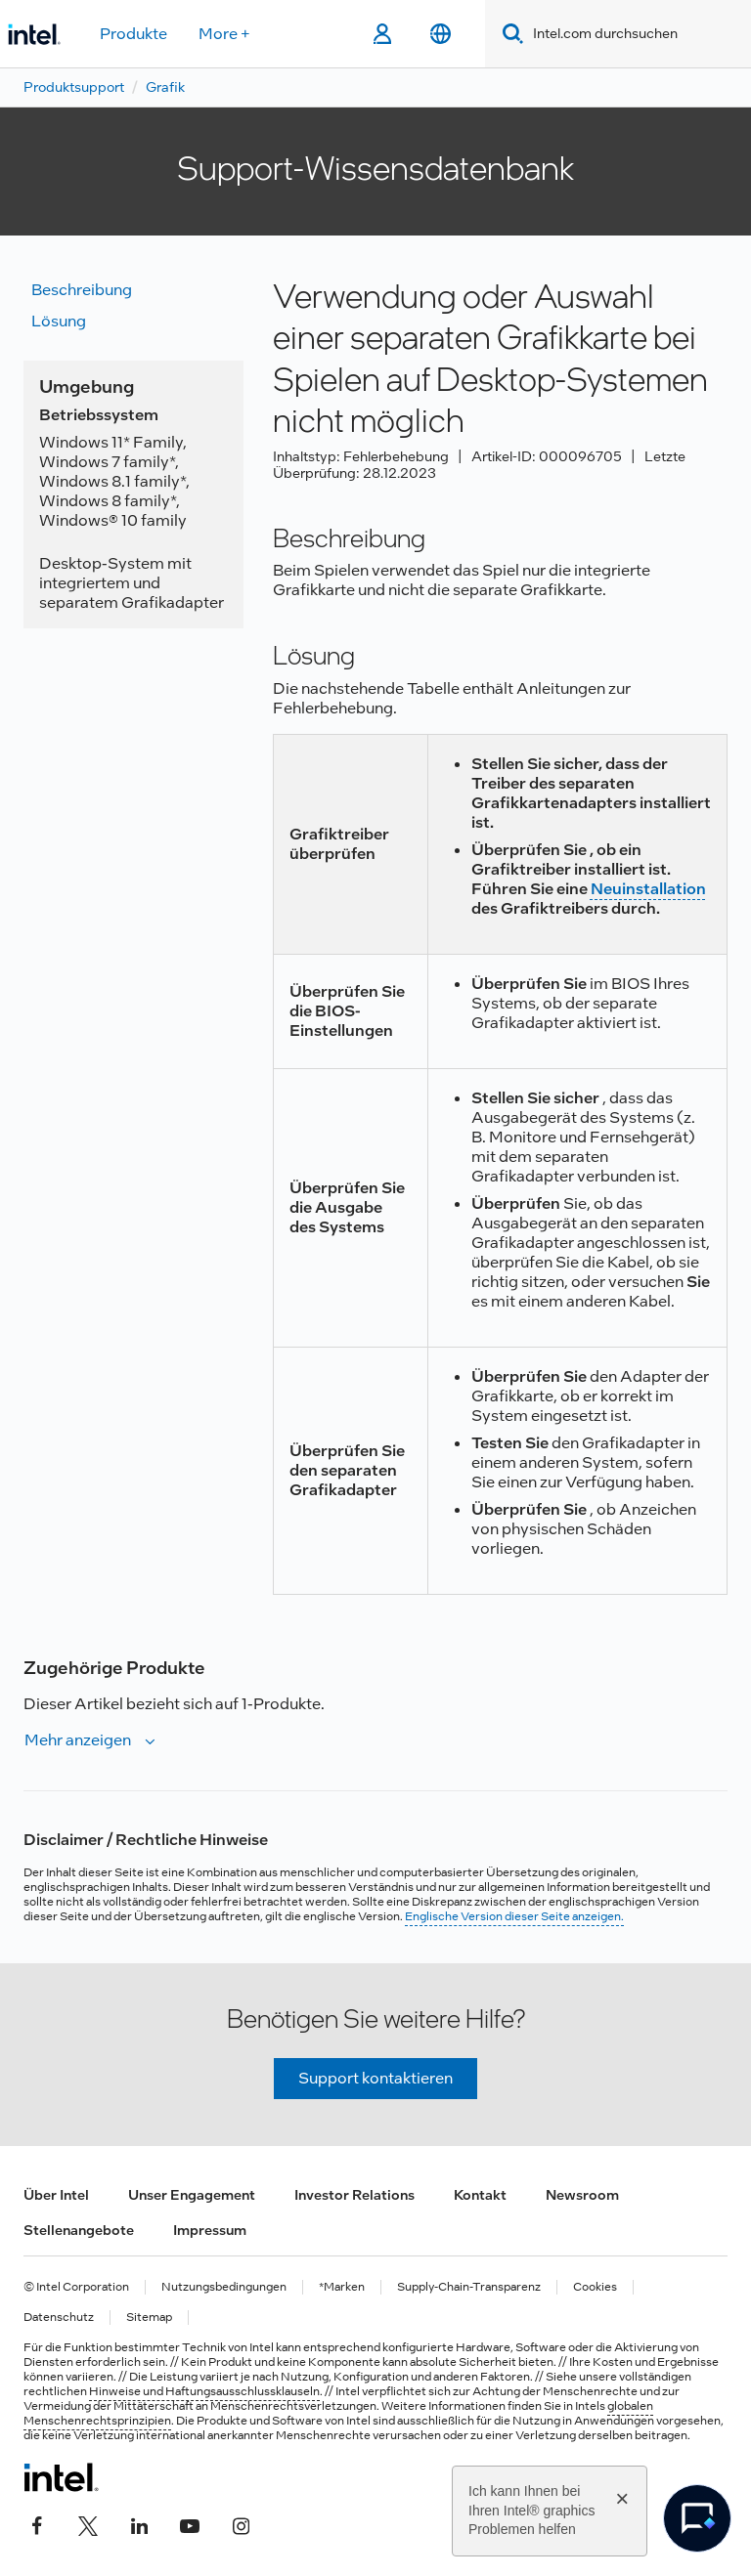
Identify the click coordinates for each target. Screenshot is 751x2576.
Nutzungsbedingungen (224, 2287)
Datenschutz (58, 2317)
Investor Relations (354, 2195)
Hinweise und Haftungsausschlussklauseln (204, 2391)
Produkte (133, 33)
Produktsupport (73, 87)
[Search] (509, 33)
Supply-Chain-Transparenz (469, 2287)
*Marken (342, 2287)
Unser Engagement (191, 2195)
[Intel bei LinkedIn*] (139, 2524)
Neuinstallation (648, 889)
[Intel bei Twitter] (88, 2524)
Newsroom (582, 2195)
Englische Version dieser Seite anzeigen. (514, 1916)
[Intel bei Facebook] (37, 2524)
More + (224, 33)
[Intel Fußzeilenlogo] (61, 2477)
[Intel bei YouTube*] (189, 2524)
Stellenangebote (78, 2230)
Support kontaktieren (375, 2078)
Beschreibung (81, 289)
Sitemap (149, 2317)
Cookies (595, 2287)
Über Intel (56, 2195)
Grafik (165, 87)
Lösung (58, 321)
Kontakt (480, 2195)
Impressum (209, 2230)
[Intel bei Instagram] (240, 2524)
